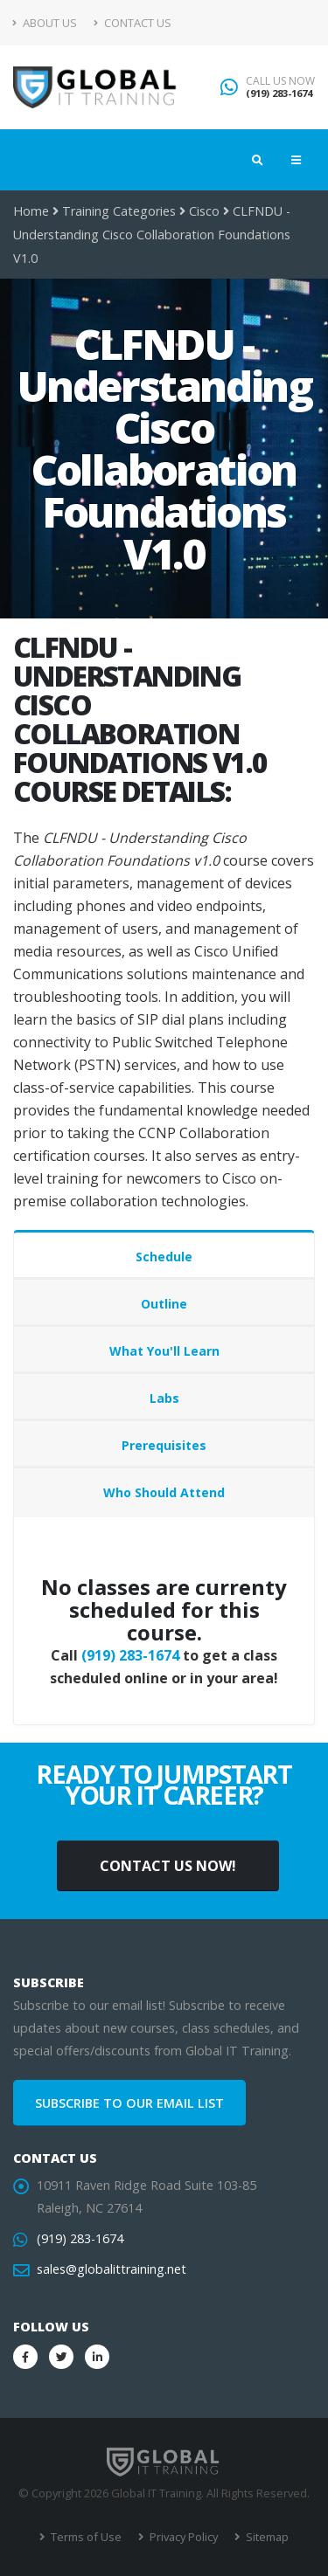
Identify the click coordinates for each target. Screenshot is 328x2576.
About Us (45, 23)
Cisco (204, 211)
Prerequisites (164, 1445)
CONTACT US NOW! (168, 1865)
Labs (164, 1398)
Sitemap (266, 2537)
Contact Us (132, 23)
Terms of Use (85, 2537)
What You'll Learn (164, 1351)
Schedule (164, 1256)
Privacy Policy (182, 2537)
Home (31, 211)
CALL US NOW (280, 81)
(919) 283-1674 (279, 93)
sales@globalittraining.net (111, 2269)
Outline (164, 1303)
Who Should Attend (164, 1492)
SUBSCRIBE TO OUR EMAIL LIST (129, 2103)
